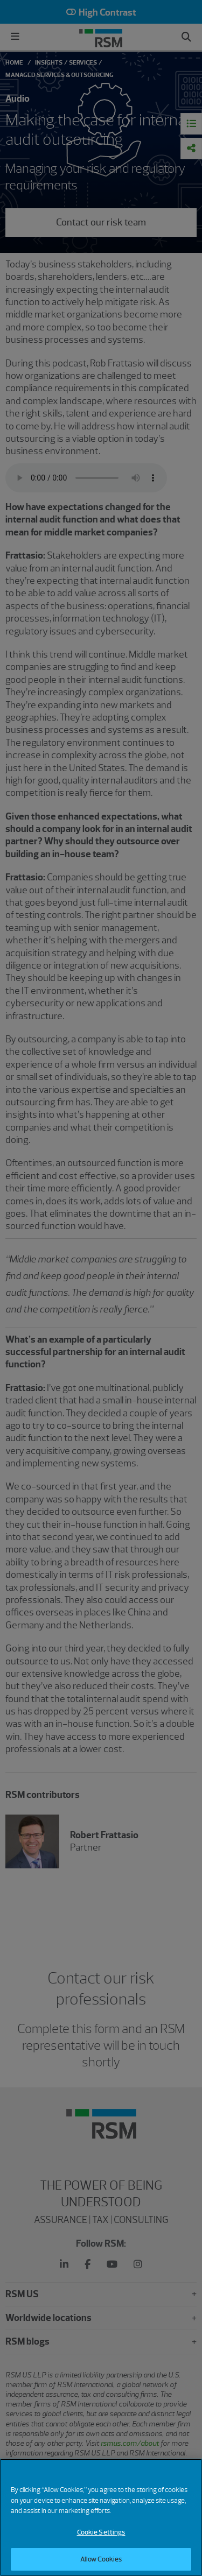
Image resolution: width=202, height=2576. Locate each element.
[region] (101, 2517)
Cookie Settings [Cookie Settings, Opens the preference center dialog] (101, 2532)
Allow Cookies (101, 2559)
